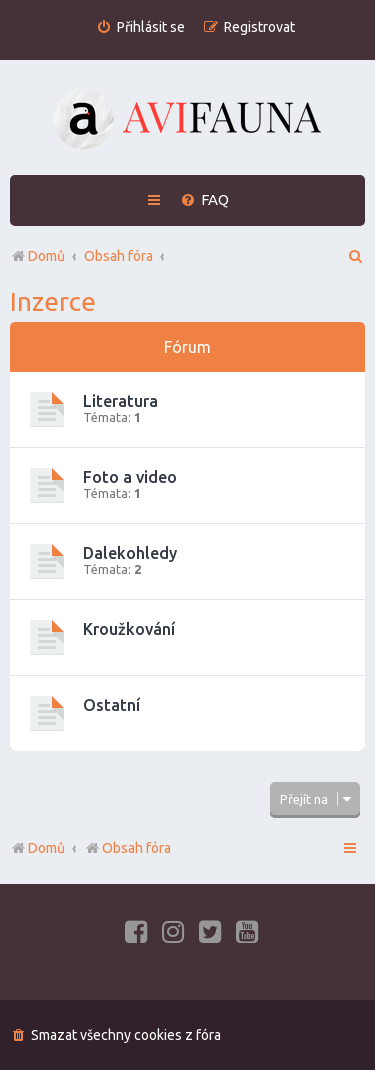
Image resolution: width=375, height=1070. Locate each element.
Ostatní (111, 705)
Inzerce (53, 301)
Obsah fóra (127, 848)
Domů (46, 848)
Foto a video (130, 477)
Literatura (120, 401)
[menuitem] (140, 27)
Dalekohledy (130, 553)
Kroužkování (129, 629)
